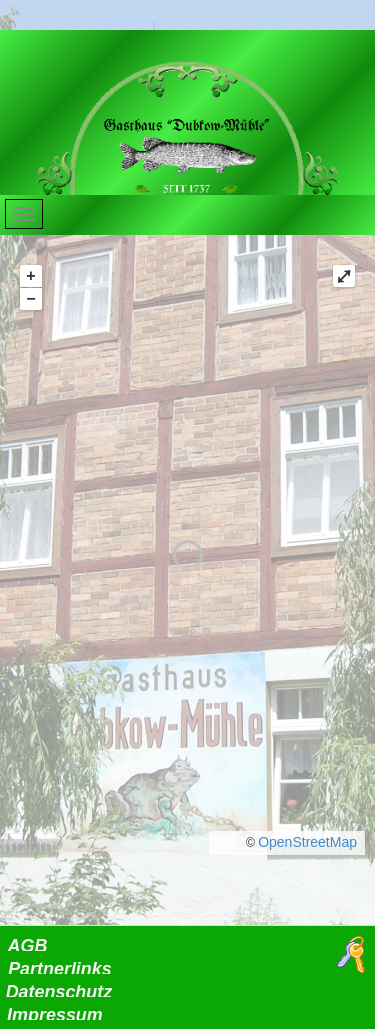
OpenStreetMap (307, 842)
